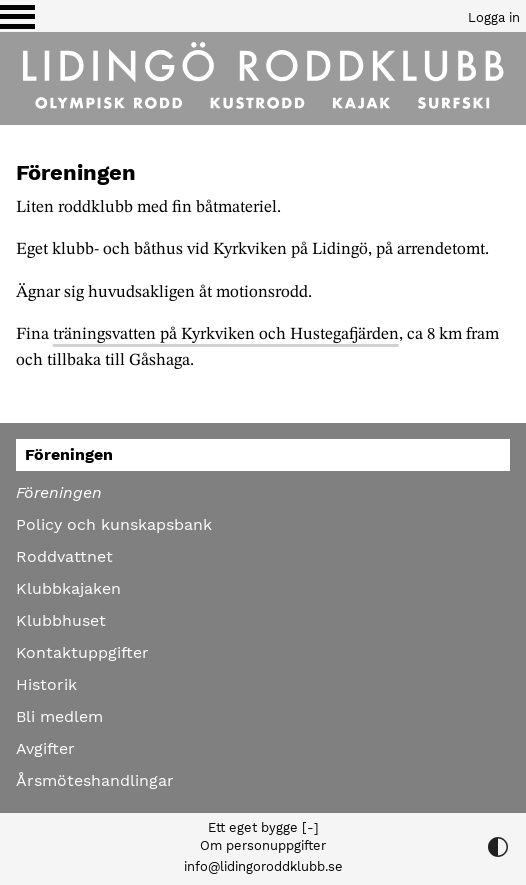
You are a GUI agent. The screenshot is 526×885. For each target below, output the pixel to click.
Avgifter (45, 748)
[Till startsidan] (263, 78)
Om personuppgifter (263, 845)
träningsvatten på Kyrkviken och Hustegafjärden (226, 334)
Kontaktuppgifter (82, 652)
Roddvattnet (64, 556)
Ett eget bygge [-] (263, 827)
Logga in (494, 17)
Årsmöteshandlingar (95, 780)
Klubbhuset (61, 620)
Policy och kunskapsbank (114, 524)
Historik (46, 684)
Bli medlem (59, 716)
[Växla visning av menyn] (17, 16)
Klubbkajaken (68, 588)
